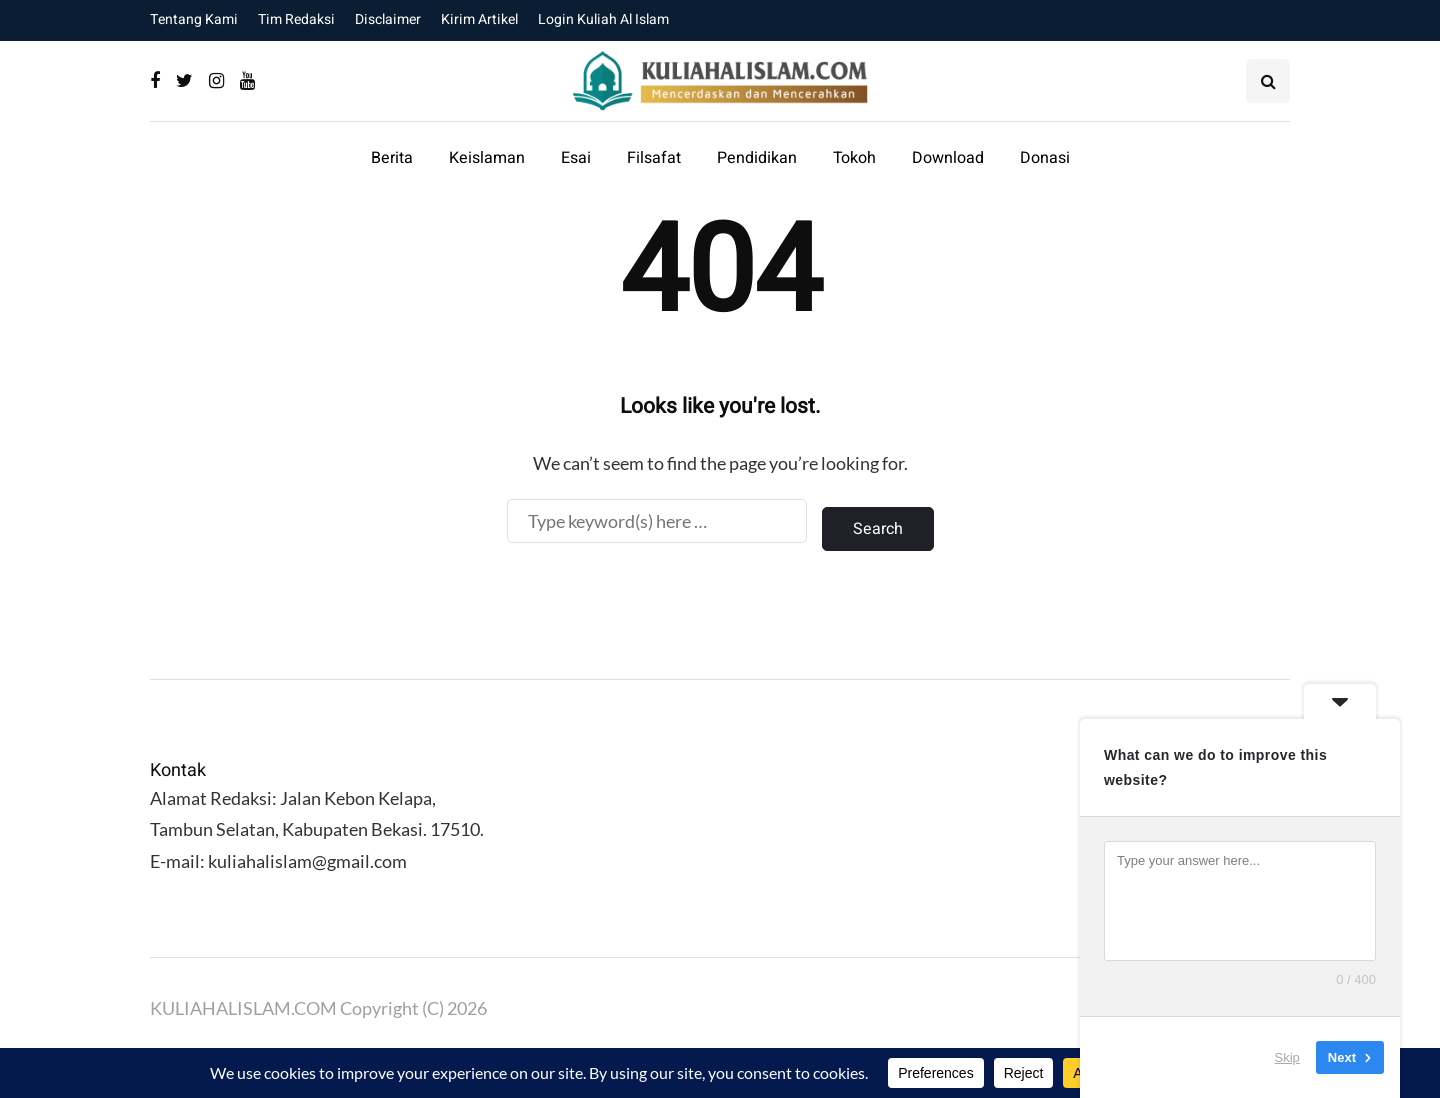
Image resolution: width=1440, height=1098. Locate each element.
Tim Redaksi (296, 19)
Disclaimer (388, 19)
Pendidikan (757, 158)
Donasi (1045, 158)
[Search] (657, 521)
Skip (1287, 1057)
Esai (576, 158)
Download (948, 158)
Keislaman (487, 158)
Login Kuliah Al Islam (603, 19)
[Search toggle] (1268, 81)
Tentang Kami (194, 19)
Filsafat (654, 158)
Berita (392, 158)
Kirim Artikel (479, 19)
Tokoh (854, 158)
